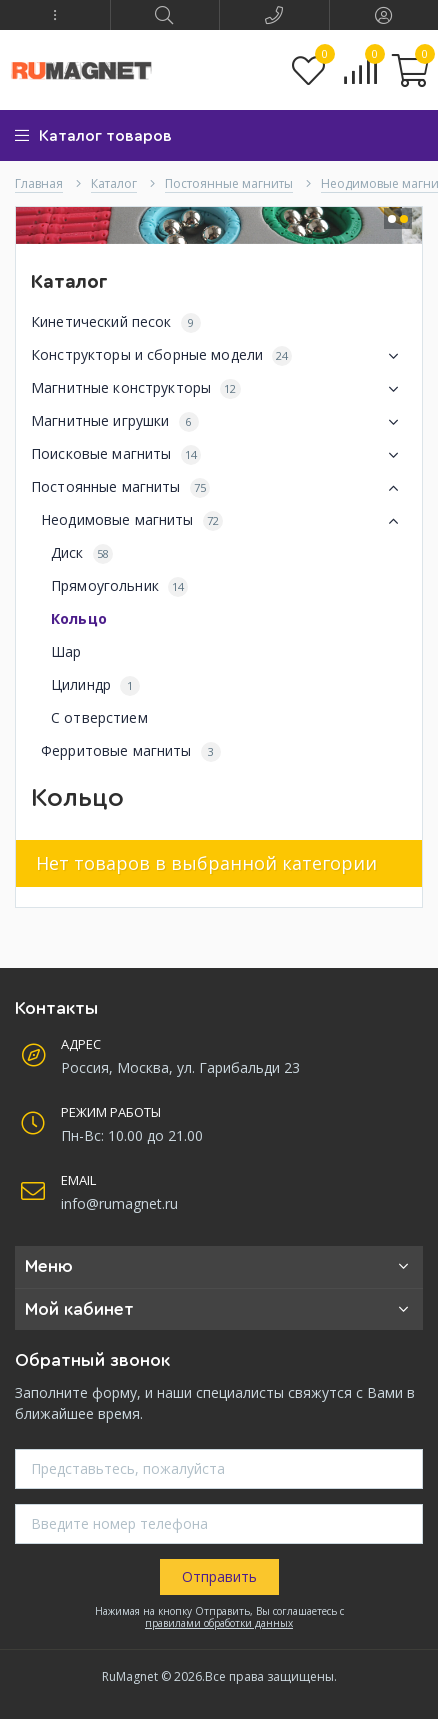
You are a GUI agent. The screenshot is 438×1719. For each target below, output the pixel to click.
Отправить (219, 1576)
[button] (55, 15)
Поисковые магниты (219, 455)
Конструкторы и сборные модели (219, 356)
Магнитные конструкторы (219, 389)
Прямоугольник (119, 586)
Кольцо (79, 618)
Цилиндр (95, 685)
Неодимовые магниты (224, 521)
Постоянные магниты (219, 488)
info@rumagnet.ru (119, 1203)
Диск (82, 553)
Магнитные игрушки (219, 422)
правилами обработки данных (219, 1623)
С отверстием (99, 717)
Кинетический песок (116, 322)
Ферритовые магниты (131, 751)
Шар (66, 651)
